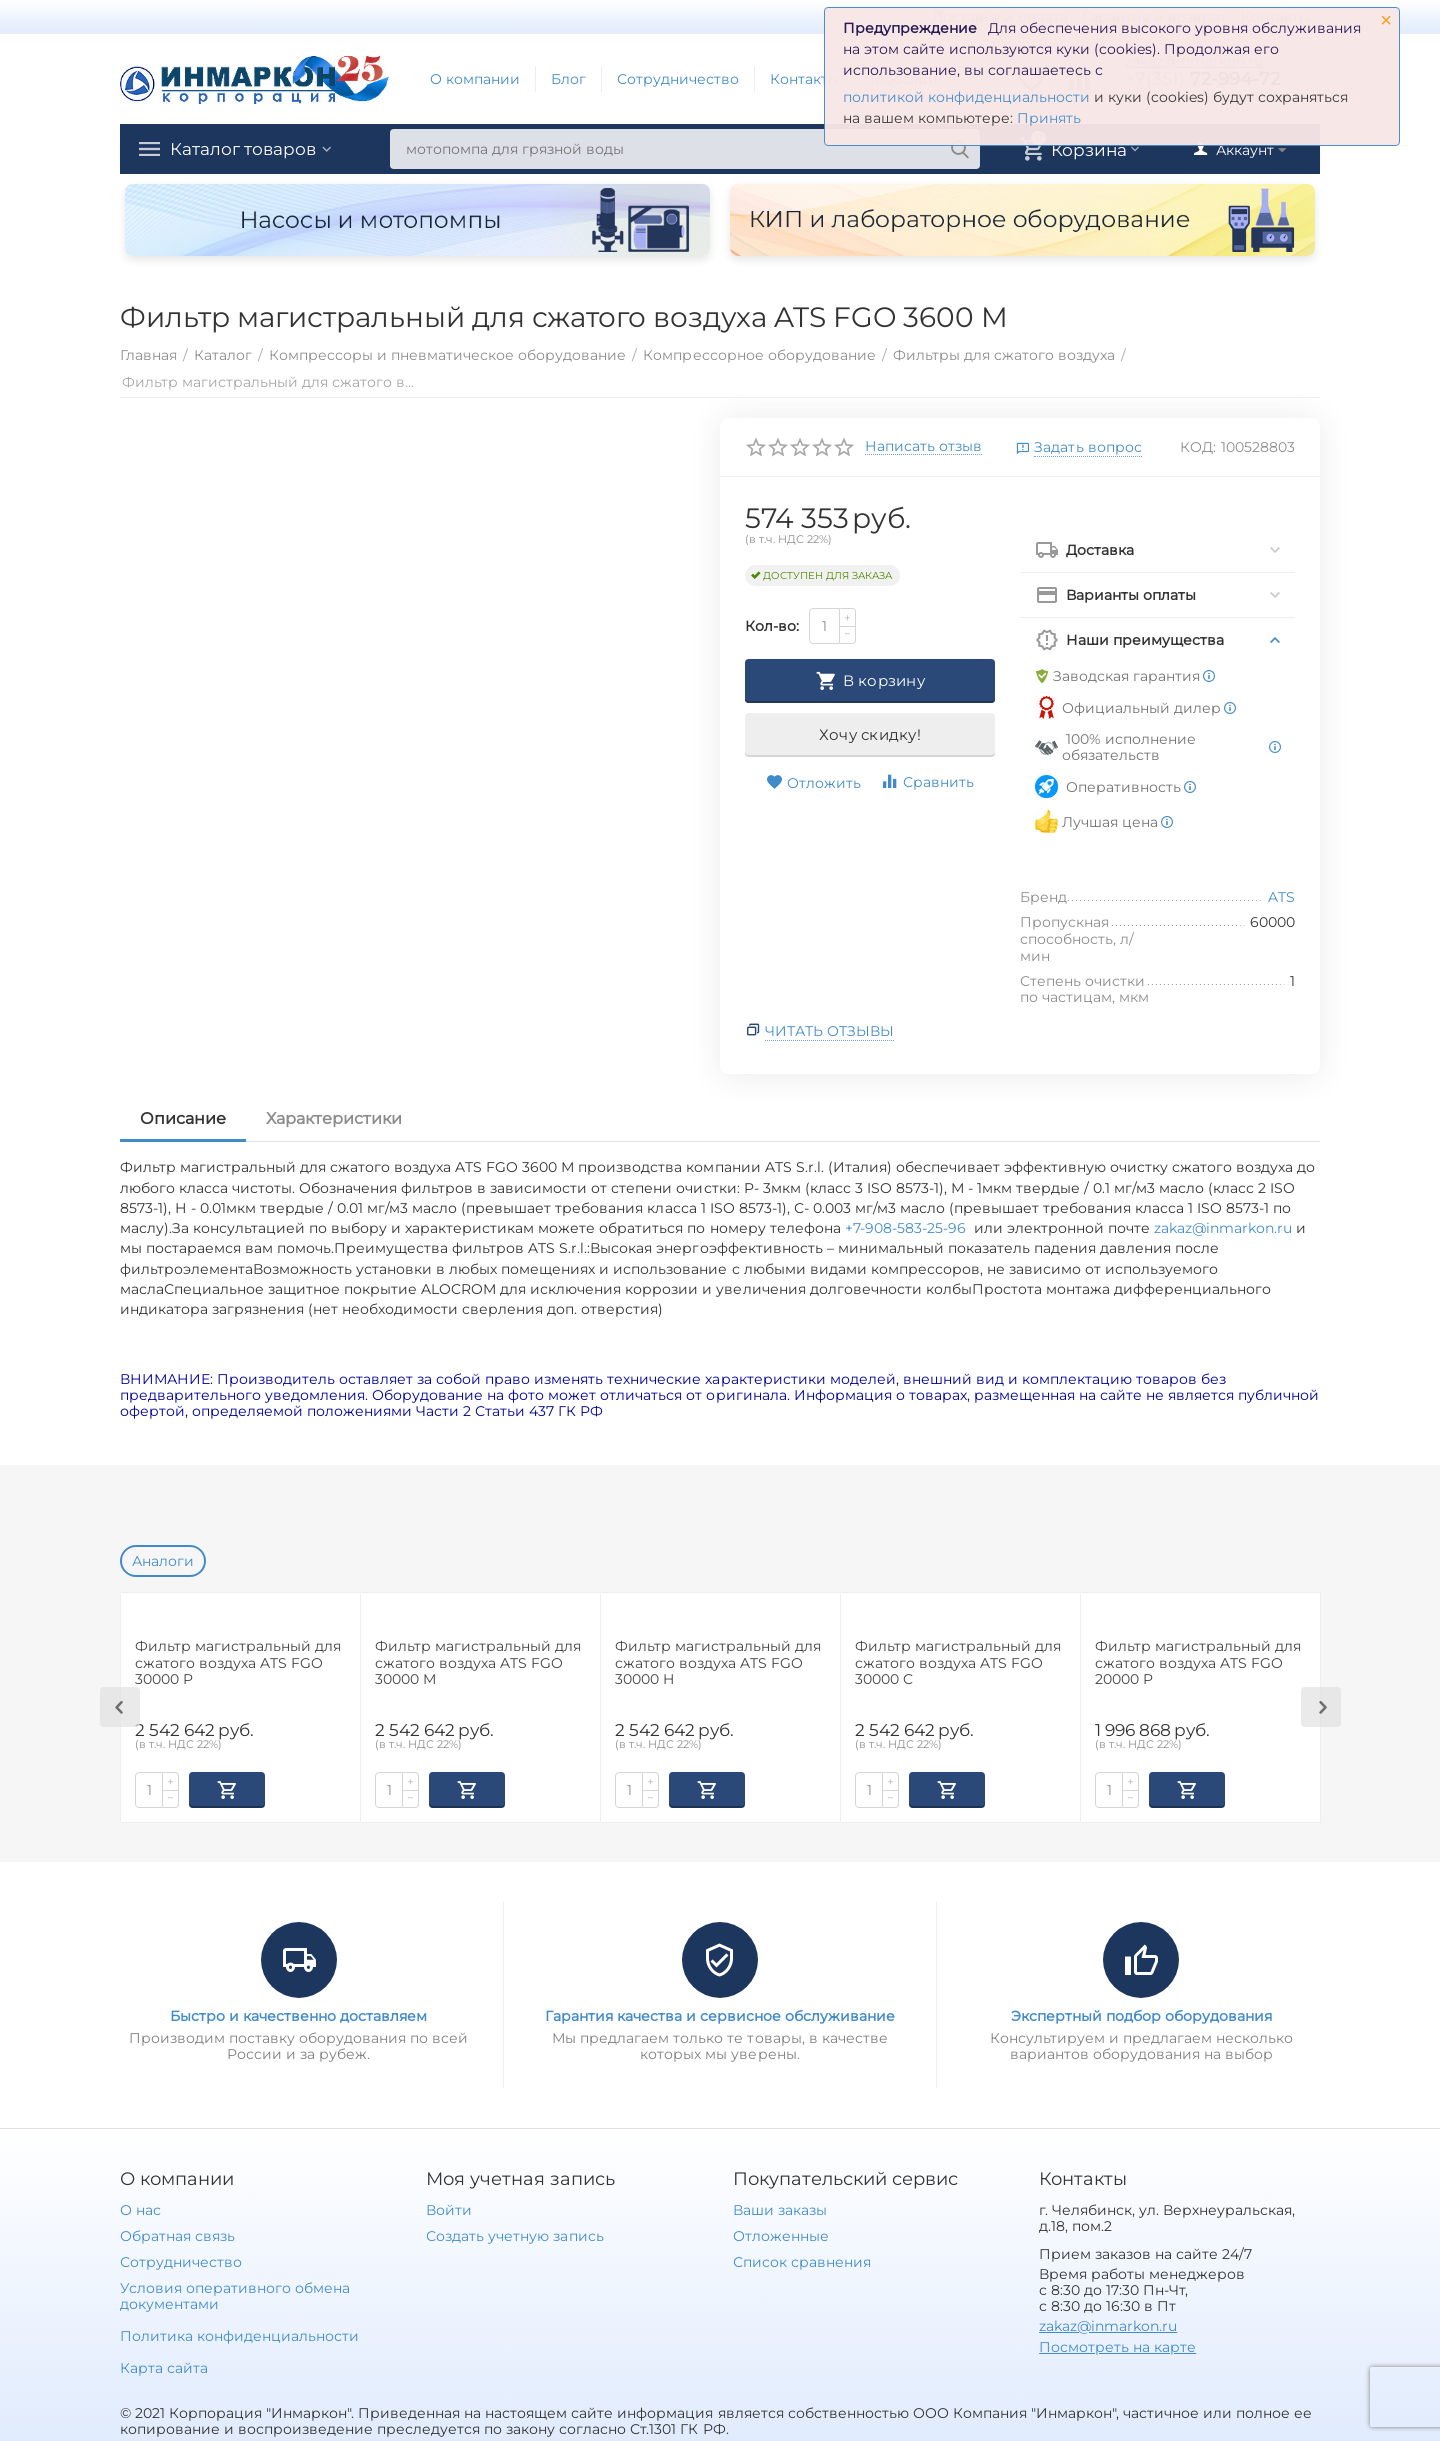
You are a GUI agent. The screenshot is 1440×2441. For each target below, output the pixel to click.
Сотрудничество (678, 79)
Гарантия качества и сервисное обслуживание (720, 2014)
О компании (475, 79)
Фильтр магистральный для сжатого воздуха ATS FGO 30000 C (958, 1663)
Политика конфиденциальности (239, 2334)
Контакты (804, 79)
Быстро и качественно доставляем (298, 2014)
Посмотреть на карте (1117, 2345)
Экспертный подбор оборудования (1141, 2014)
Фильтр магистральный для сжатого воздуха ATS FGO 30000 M (478, 1663)
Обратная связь (177, 2234)
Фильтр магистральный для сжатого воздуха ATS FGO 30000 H (718, 1663)
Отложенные (781, 2234)
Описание (183, 1118)
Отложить (813, 783)
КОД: (1198, 447)
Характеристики (334, 1118)
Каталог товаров (248, 149)
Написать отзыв (923, 447)
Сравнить (927, 781)
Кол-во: (772, 626)
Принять (1049, 118)
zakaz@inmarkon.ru (1223, 1228)
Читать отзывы (829, 1031)
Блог (568, 79)
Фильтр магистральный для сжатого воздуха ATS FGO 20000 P (1198, 1663)
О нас (140, 2208)
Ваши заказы (780, 2208)
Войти (449, 2208)
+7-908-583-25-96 (909, 1228)
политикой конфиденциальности (966, 97)
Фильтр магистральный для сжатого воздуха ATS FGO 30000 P (238, 1663)
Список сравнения (802, 2260)
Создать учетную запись (514, 2234)
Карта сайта (164, 2366)
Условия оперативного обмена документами (235, 2294)
